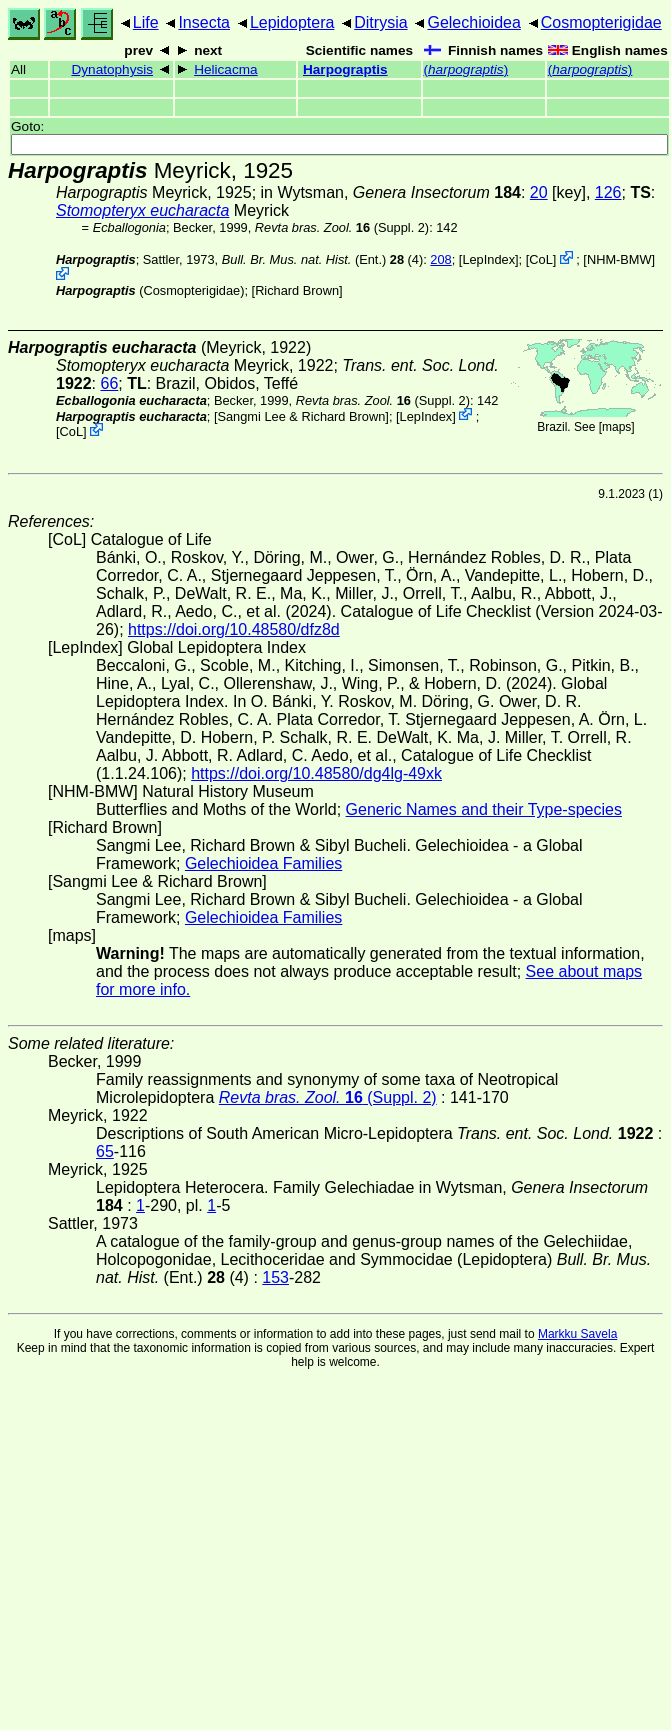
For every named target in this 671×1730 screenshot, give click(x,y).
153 (275, 1277)
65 (105, 1151)
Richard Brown (297, 290)
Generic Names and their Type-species (484, 809)
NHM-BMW (619, 259)
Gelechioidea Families (263, 863)
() (466, 69)
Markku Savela (577, 1334)
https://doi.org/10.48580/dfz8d (234, 629)
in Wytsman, (391, 192)
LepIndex (488, 259)
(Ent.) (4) (323, 259)
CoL (540, 259)
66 (109, 383)
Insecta (204, 22)
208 (440, 259)
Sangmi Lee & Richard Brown (301, 415)
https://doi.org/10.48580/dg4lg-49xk (316, 773)
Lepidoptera (292, 22)
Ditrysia (380, 22)
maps (616, 427)
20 (539, 192)
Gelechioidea (473, 22)
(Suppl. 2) (342, 227)
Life (146, 22)
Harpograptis (345, 69)
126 (608, 192)
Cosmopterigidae (601, 22)
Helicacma (225, 69)
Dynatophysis (112, 69)
